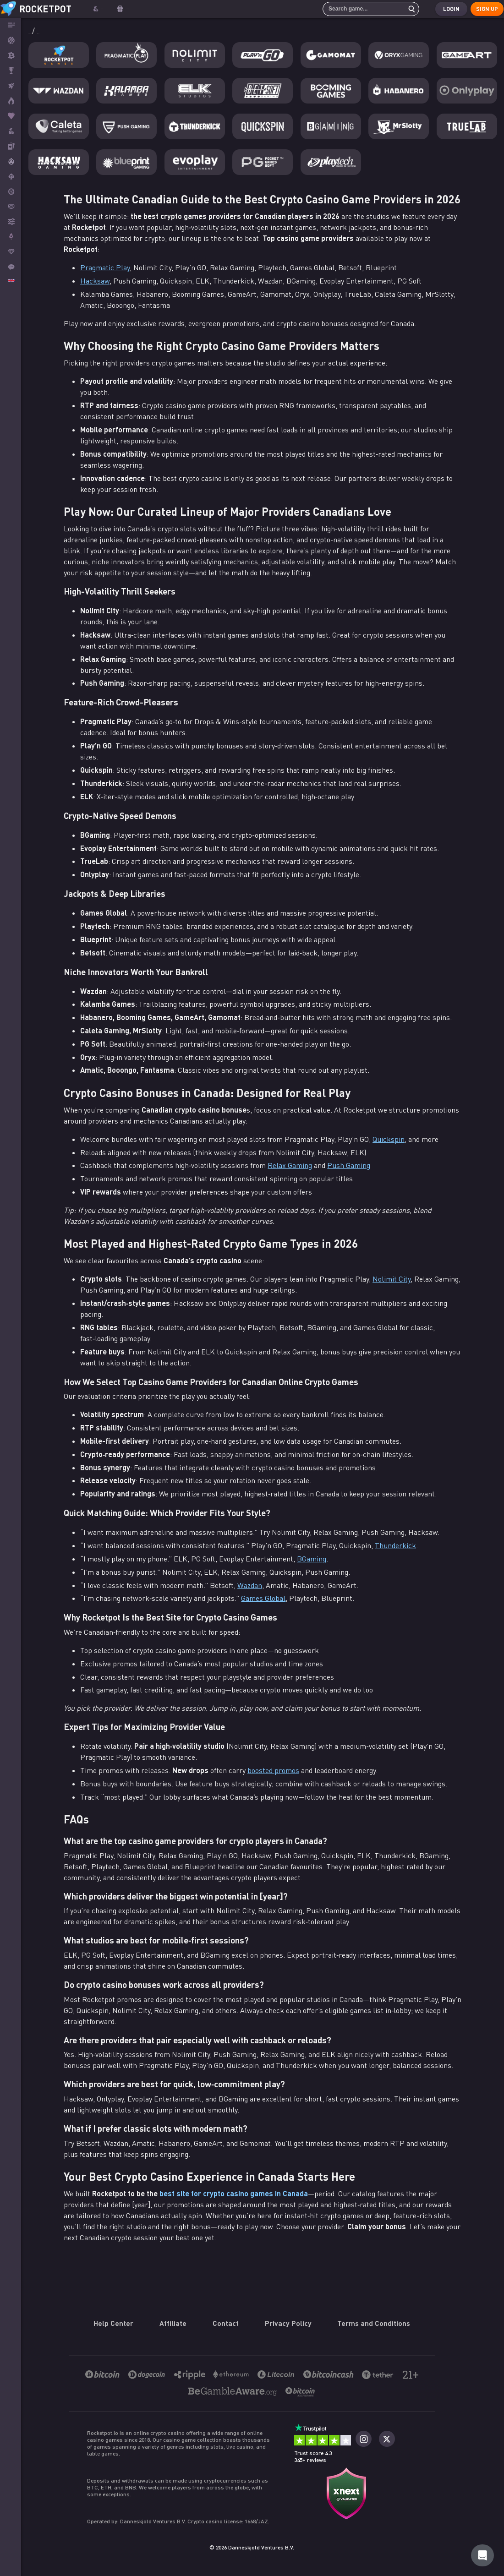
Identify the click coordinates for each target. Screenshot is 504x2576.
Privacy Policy (288, 2323)
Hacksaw (95, 281)
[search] (402, 8)
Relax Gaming (290, 1165)
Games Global (263, 1598)
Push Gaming (348, 1165)
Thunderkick (395, 1545)
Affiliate (172, 2323)
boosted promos (273, 1770)
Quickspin (389, 1139)
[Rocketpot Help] (482, 2555)
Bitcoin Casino (52, 31)
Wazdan (249, 1585)
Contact (226, 2323)
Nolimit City (392, 1279)
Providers (98, 31)
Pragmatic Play (105, 268)
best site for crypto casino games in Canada (233, 2193)
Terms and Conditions (374, 2323)
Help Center (113, 2323)
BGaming (311, 1559)
